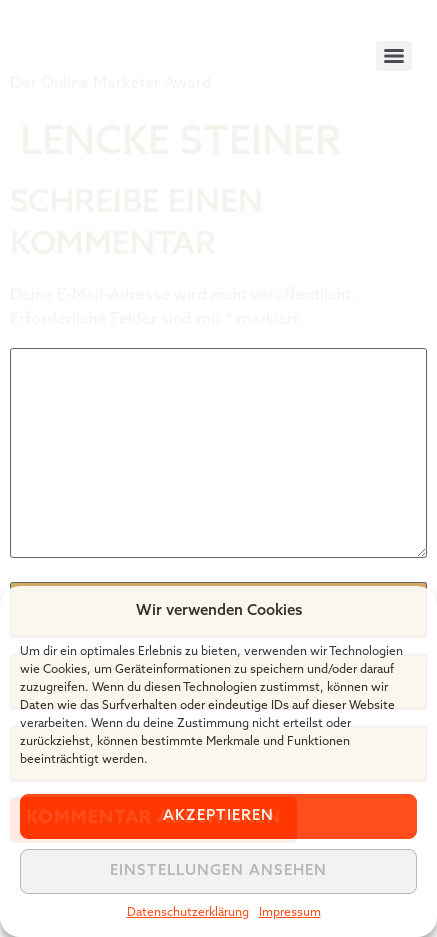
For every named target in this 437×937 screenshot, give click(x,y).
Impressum (290, 913)
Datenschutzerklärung (188, 913)
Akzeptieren (218, 816)
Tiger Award (123, 40)
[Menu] (394, 56)
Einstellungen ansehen (218, 871)
